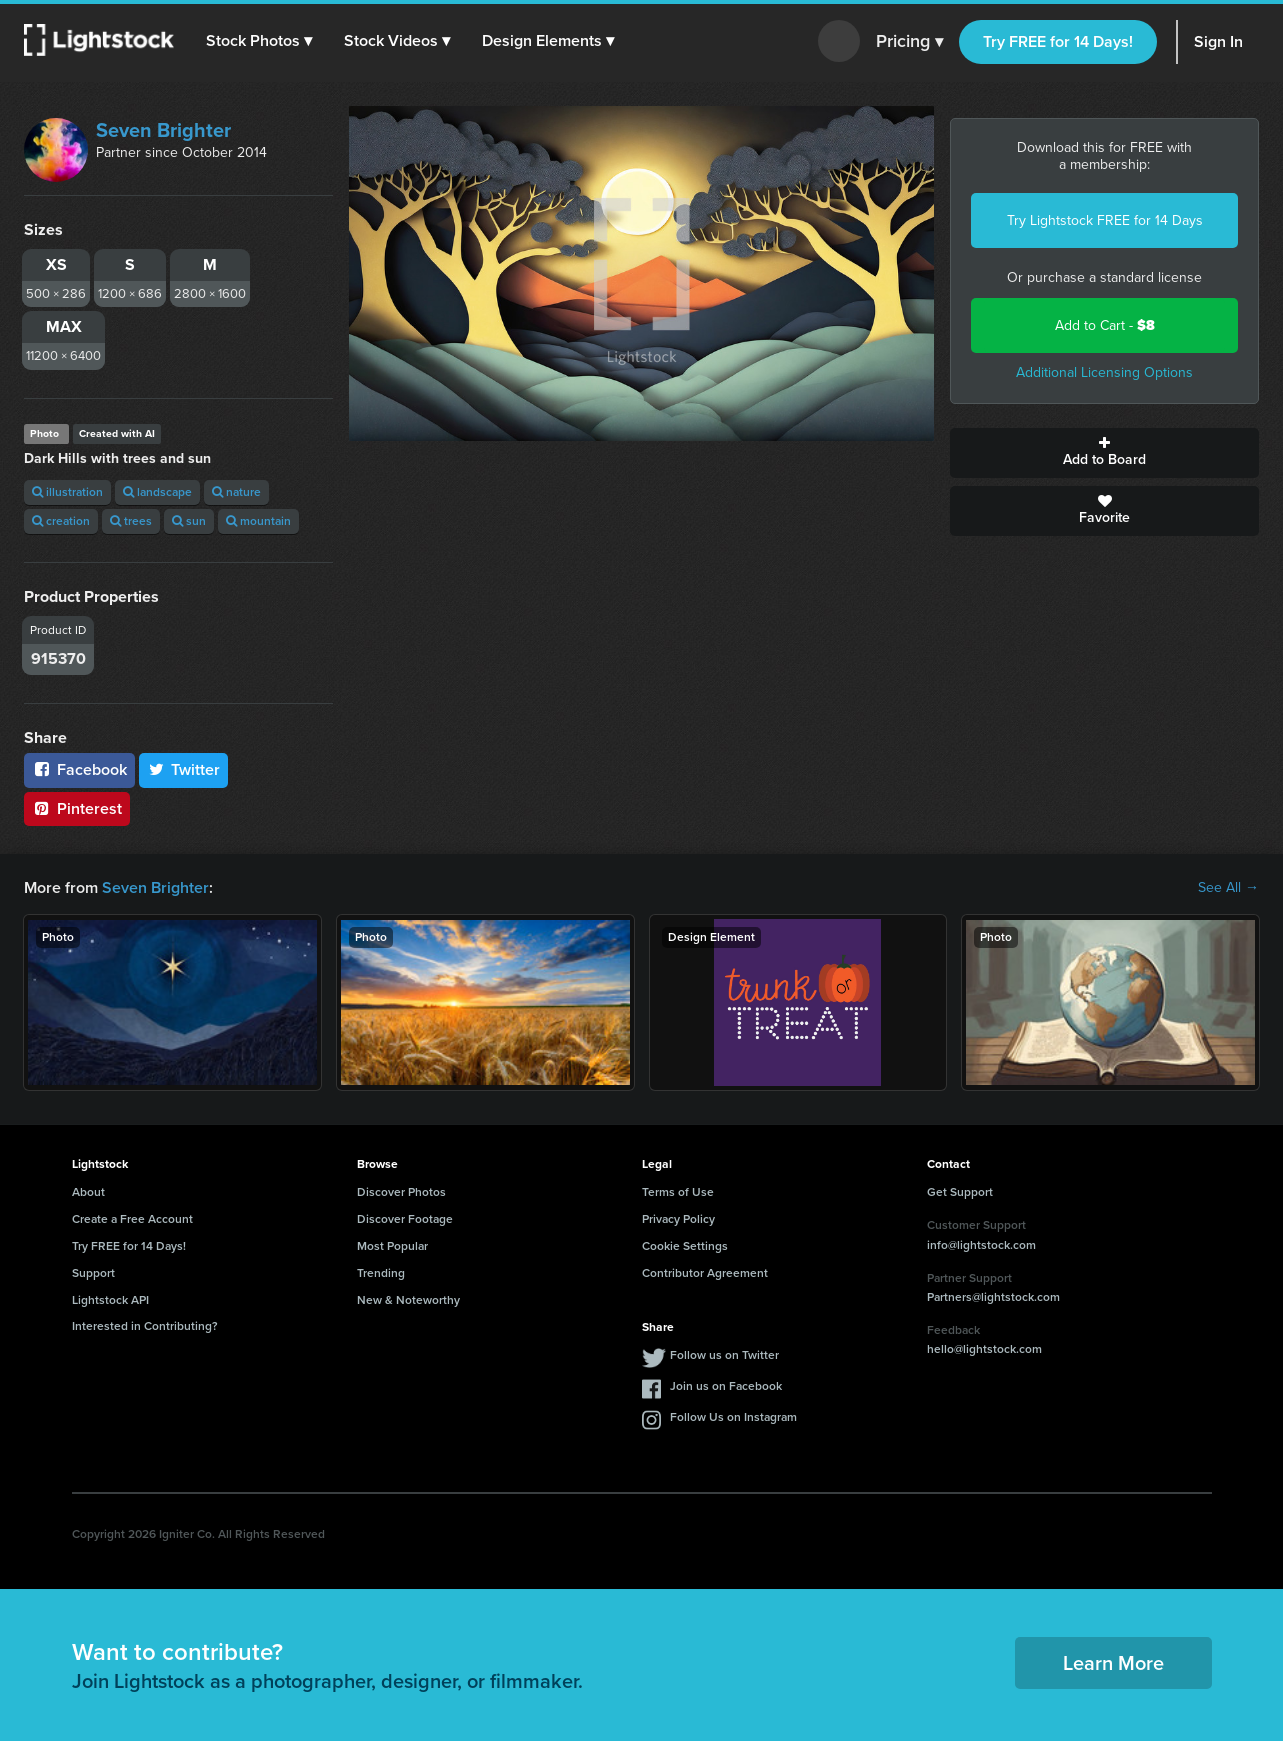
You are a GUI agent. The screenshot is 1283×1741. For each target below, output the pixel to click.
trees (131, 521)
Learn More (1113, 1663)
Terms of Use (678, 1192)
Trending (381, 1273)
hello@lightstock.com (984, 1349)
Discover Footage (405, 1219)
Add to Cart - (1105, 325)
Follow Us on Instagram (733, 1417)
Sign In (1218, 41)
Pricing (909, 42)
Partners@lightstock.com (993, 1297)
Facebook (79, 769)
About (88, 1192)
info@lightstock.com (981, 1245)
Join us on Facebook (726, 1386)
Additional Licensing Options (1104, 372)
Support (93, 1273)
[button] (259, 41)
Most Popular (392, 1246)
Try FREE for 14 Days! (1058, 41)
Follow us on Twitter (724, 1355)
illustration (67, 492)
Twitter (184, 769)
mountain (258, 521)
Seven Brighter (163, 130)
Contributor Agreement (705, 1273)
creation (61, 521)
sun (189, 521)
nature (236, 492)
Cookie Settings (685, 1246)
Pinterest (77, 808)
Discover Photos (401, 1192)
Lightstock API (110, 1300)
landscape (157, 492)
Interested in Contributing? (145, 1326)
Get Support (960, 1192)
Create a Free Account (132, 1219)
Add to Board (1104, 453)
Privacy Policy (678, 1219)
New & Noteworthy (408, 1300)
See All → (1228, 888)
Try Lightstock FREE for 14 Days (1105, 220)
